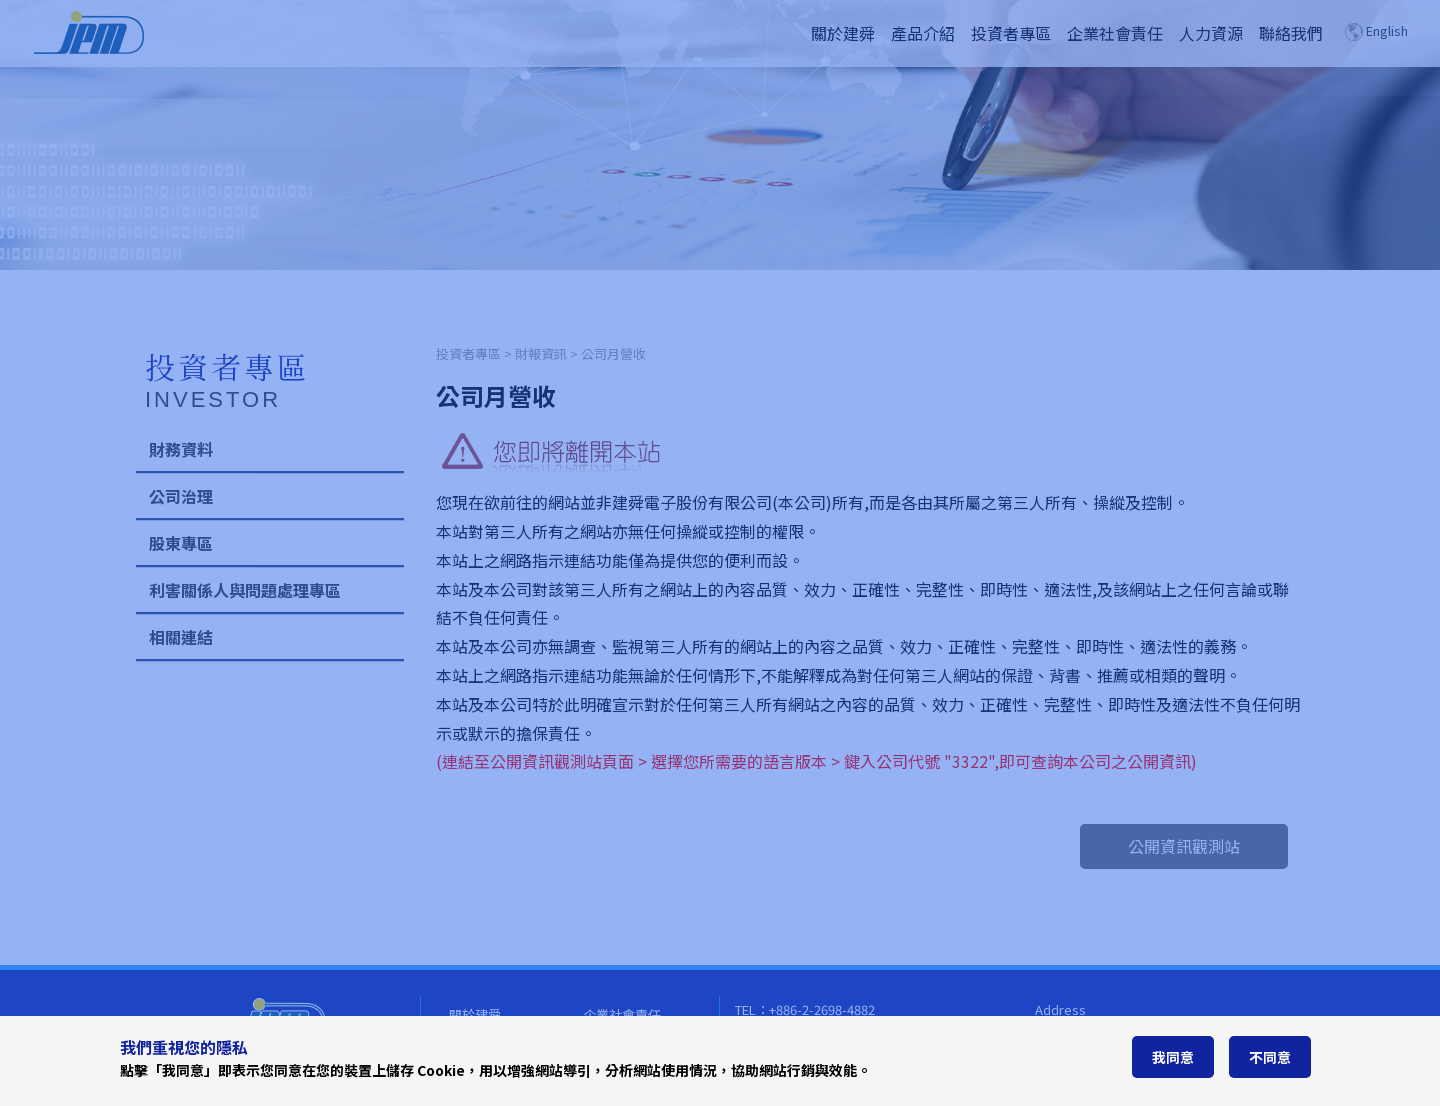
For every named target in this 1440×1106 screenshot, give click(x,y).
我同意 (1173, 1057)
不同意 (1270, 1057)
